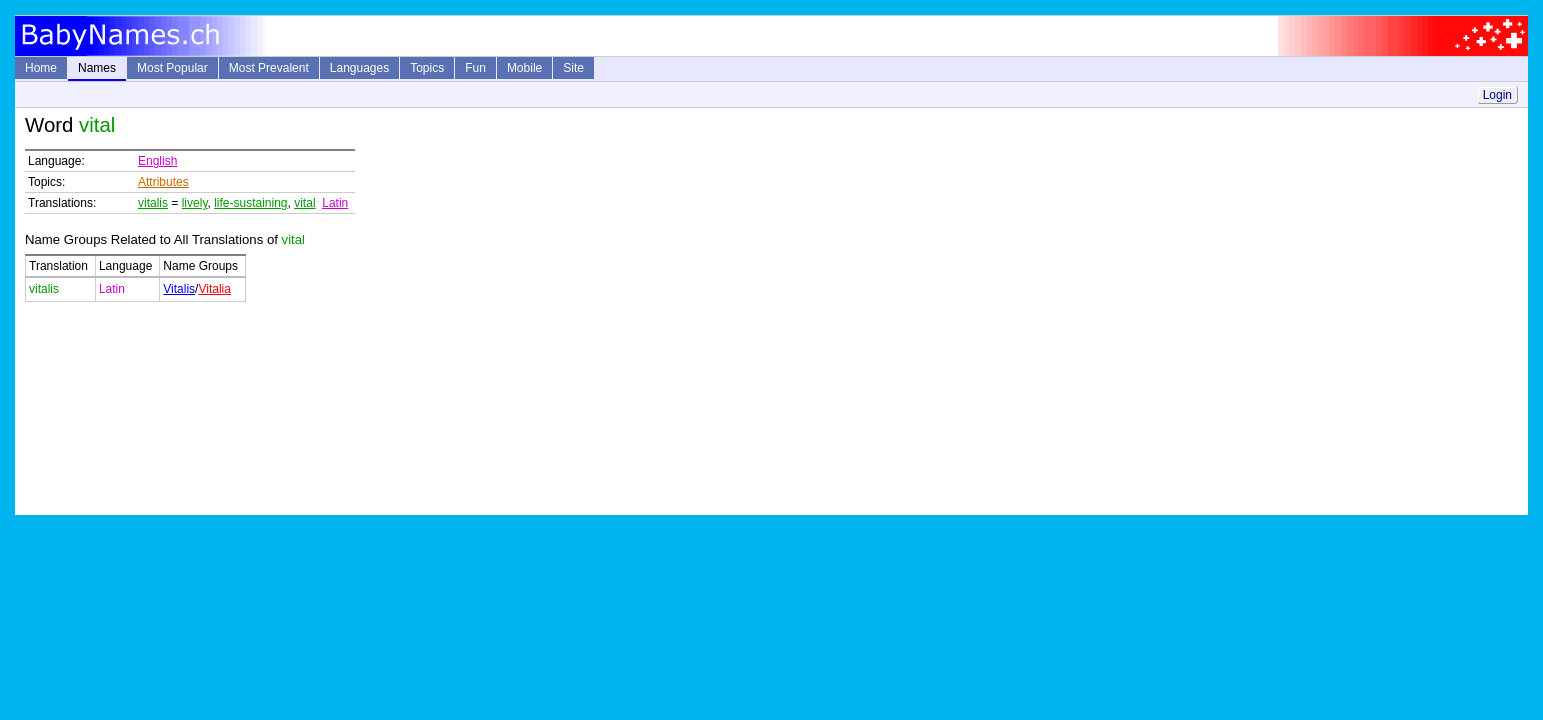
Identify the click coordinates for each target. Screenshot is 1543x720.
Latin (335, 203)
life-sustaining (250, 203)
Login (1497, 95)
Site (573, 68)
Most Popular (172, 68)
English (157, 161)
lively (195, 203)
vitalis (153, 203)
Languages (359, 68)
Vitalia (214, 289)
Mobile (524, 68)
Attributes (163, 182)
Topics (427, 68)
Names (97, 68)
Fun (475, 68)
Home (41, 68)
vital (304, 203)
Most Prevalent (269, 68)
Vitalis (179, 289)
